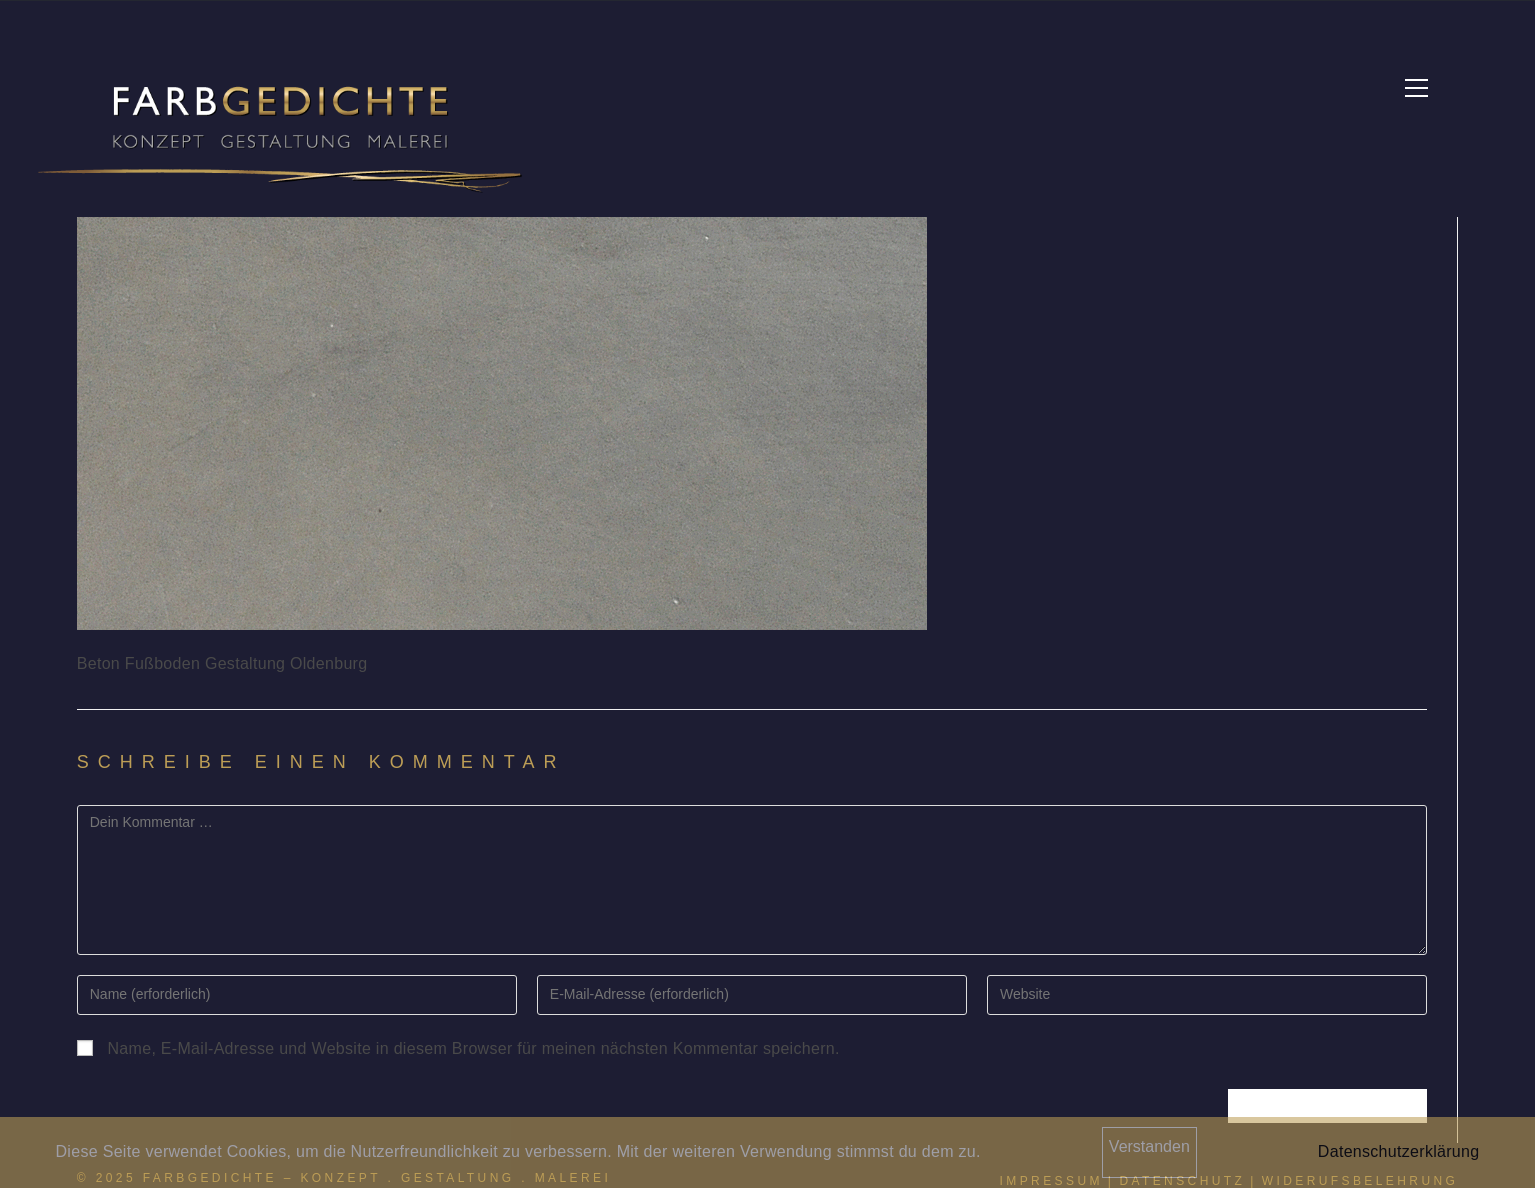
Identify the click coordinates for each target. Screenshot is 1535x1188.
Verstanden (1149, 1146)
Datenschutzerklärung (1399, 1151)
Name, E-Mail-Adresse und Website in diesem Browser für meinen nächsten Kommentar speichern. (474, 1048)
